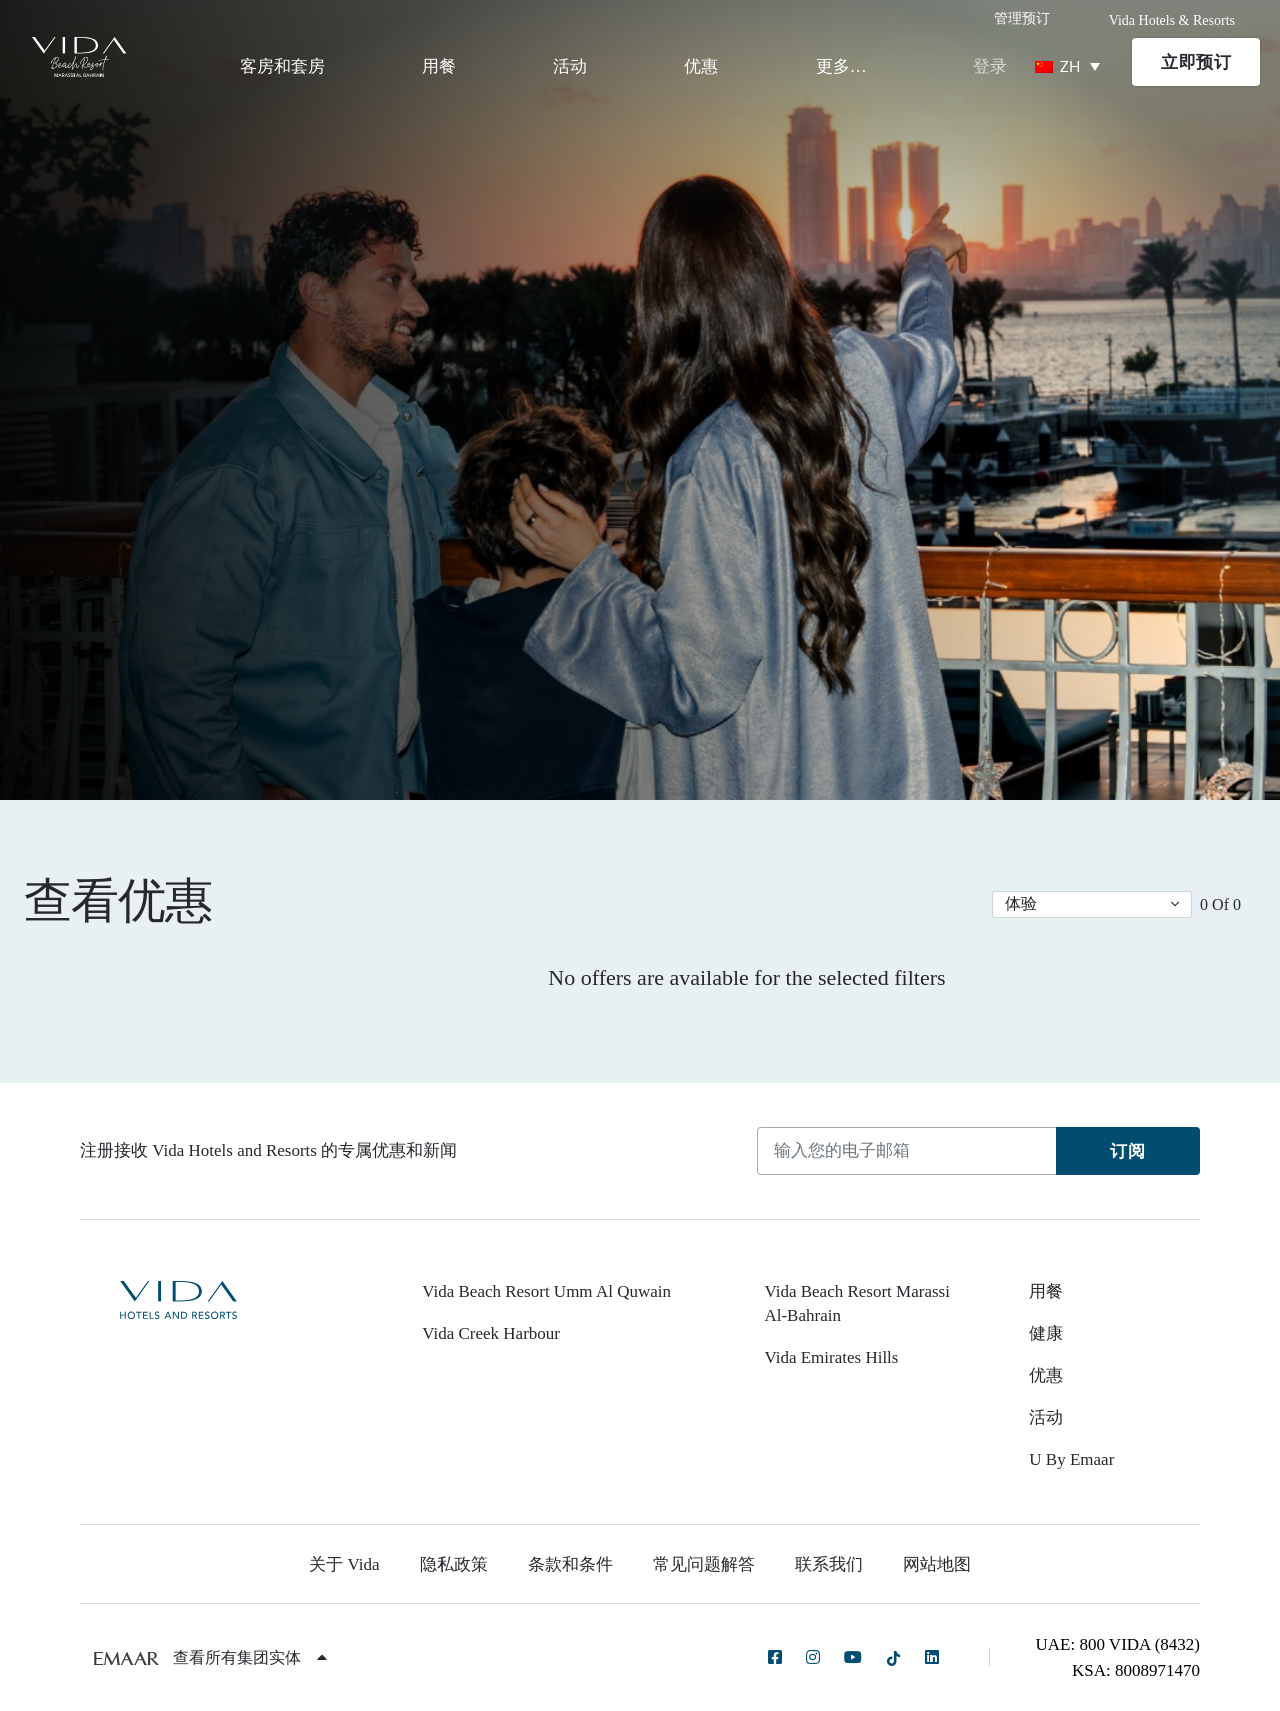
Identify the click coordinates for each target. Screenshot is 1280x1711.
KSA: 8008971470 (1136, 1670)
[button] (1092, 904)
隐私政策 (454, 1564)
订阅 (1127, 1151)
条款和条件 (570, 1564)
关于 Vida (344, 1564)
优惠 (701, 66)
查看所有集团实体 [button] (250, 1657)
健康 (1046, 1333)
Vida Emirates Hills (831, 1357)
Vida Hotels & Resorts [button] (1172, 20)
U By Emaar (1071, 1459)
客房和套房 (282, 66)
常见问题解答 (704, 1564)
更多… (841, 66)
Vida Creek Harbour (491, 1333)
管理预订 (1022, 18)
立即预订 (1196, 62)
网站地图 (937, 1564)
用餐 (439, 66)
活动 (570, 66)
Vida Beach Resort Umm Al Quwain (546, 1291)
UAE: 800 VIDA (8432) (1118, 1644)
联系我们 (829, 1564)
